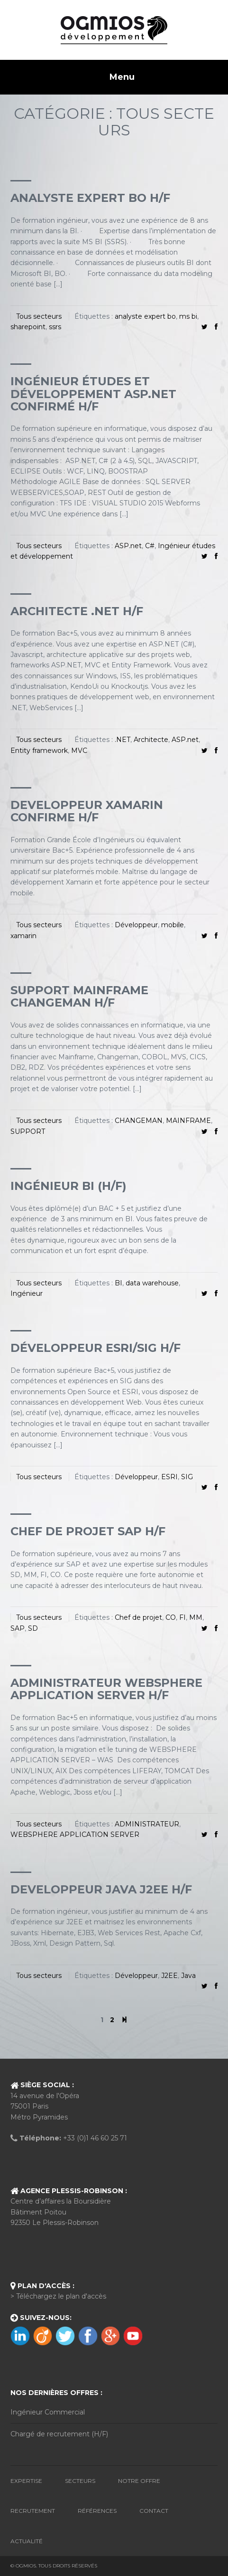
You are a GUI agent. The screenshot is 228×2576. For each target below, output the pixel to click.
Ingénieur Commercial (47, 2412)
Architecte (151, 739)
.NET (122, 739)
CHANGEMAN (139, 1120)
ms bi (188, 316)
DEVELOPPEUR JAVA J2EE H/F (101, 1889)
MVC (79, 750)
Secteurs (80, 2480)
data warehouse (152, 1283)
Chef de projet (138, 1617)
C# (150, 546)
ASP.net (128, 546)
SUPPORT (27, 1131)
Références (97, 2510)
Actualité (26, 2541)
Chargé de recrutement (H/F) (59, 2434)
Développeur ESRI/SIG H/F (95, 1348)
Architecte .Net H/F (76, 611)
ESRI (169, 1477)
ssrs (55, 327)
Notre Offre (139, 2480)
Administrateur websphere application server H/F (106, 1689)
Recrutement (32, 2510)
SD (33, 1628)
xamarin (23, 936)
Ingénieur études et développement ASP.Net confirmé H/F (93, 393)
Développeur (136, 925)
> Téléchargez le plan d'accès (58, 2296)
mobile (172, 925)
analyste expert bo (145, 316)
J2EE (169, 1975)
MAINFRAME (188, 1120)
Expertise (26, 2480)
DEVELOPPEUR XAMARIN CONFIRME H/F (86, 811)
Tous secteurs (39, 316)
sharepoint (28, 327)
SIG (187, 1477)
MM (195, 1617)
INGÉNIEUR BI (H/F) (68, 1186)
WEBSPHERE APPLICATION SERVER (74, 1834)
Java (188, 1975)
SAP (17, 1628)
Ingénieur (26, 1293)
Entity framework (39, 750)
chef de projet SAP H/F (87, 1531)
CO (170, 1617)
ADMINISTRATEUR (147, 1824)
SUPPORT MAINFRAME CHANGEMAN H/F (79, 996)
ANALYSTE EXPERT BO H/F (90, 198)
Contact (153, 2510)
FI (182, 1617)
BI (118, 1283)
